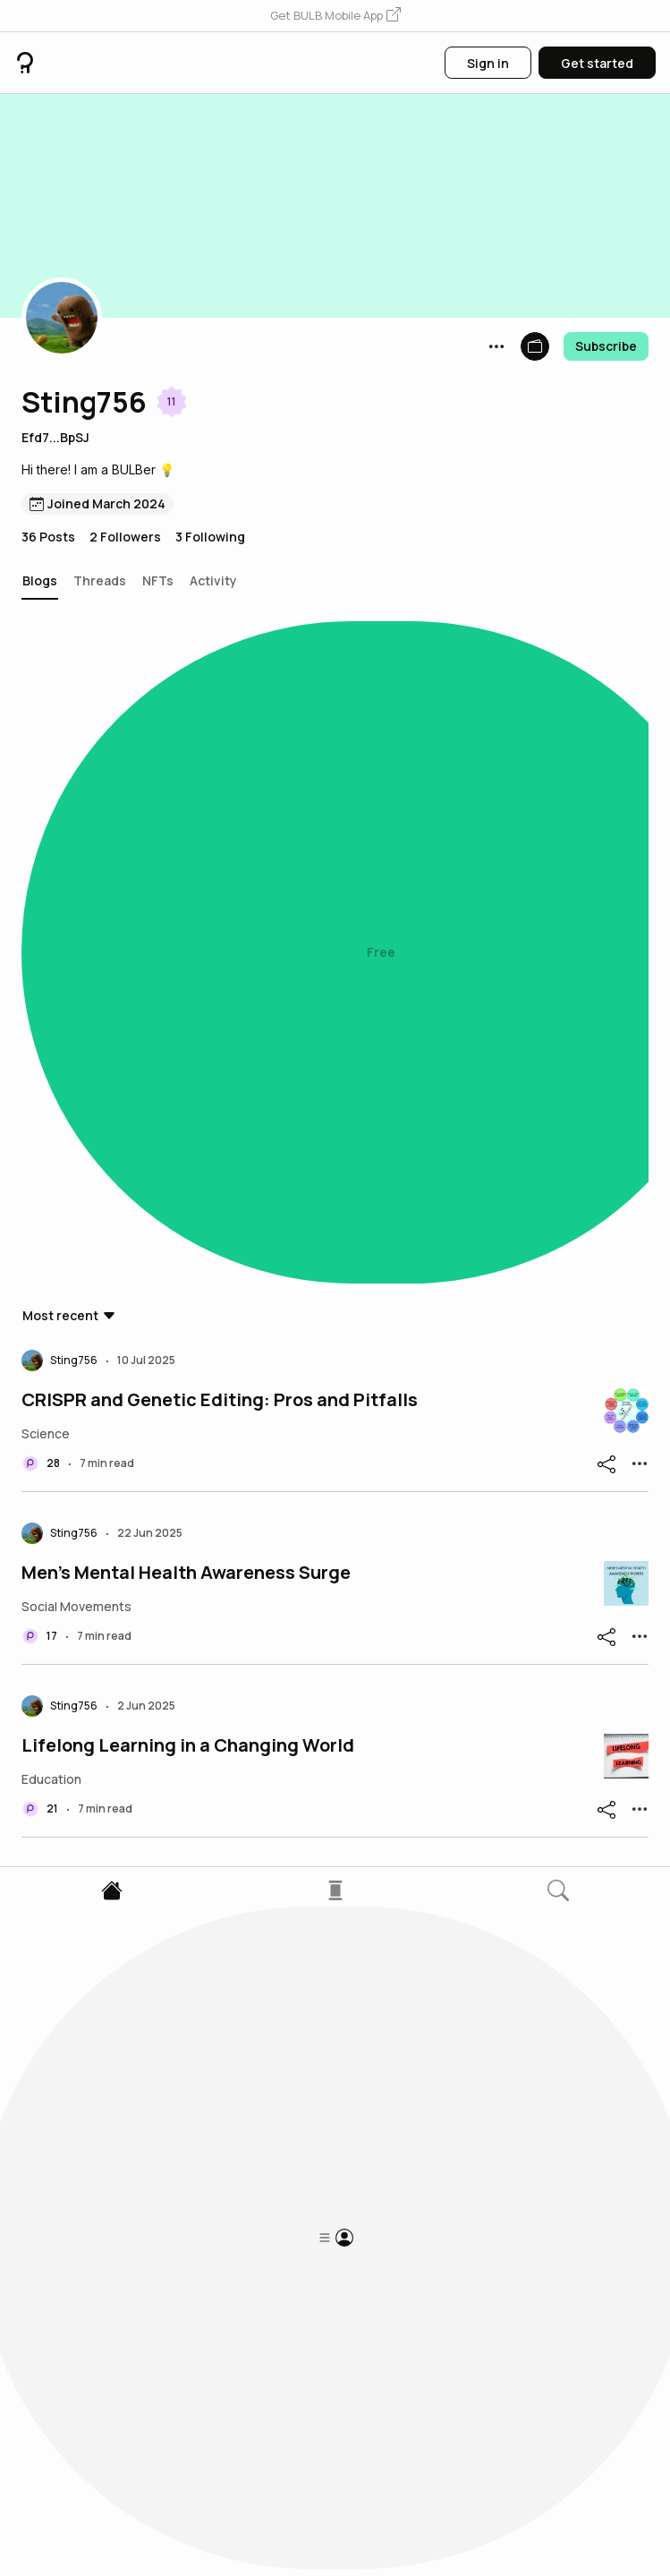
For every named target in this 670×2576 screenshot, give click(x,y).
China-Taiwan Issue (106, 1457)
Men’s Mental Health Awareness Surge (186, 939)
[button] (335, 16)
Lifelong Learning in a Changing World (187, 1111)
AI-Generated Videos (112, 2148)
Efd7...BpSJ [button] (55, 437)
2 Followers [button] (125, 536)
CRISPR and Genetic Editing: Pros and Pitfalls (219, 766)
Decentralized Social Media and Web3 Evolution (228, 1284)
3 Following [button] (210, 536)
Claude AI (63, 1630)
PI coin (50, 2321)
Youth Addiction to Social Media (159, 1802)
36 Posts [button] (48, 536)
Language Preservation (123, 1975)
